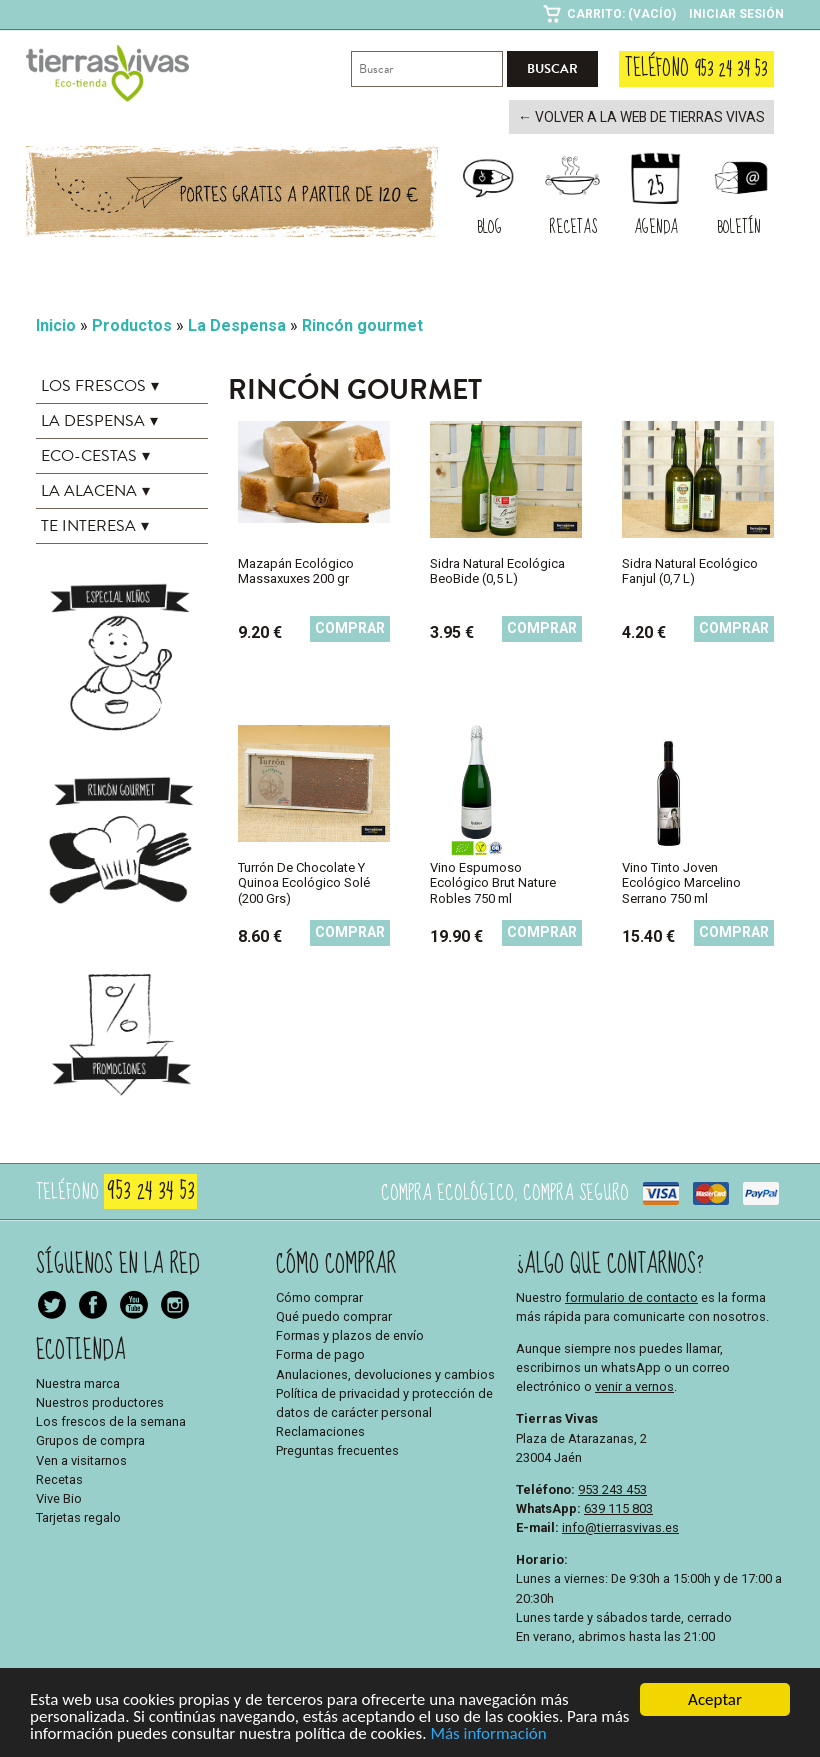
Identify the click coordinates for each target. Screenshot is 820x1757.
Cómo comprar (319, 1295)
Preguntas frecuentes (337, 1449)
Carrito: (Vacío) (621, 14)
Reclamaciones (320, 1430)
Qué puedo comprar (334, 1314)
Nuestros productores (100, 1400)
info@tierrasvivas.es (620, 1526)
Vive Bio (59, 1496)
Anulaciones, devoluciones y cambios (385, 1372)
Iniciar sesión (736, 14)
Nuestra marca (78, 1381)
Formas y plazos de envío (350, 1334)
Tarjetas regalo (78, 1516)
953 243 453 (612, 1487)
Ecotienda (81, 1348)
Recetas (59, 1477)
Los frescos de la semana (111, 1420)
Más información (488, 1735)
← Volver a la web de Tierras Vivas (652, 117)
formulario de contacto (631, 1295)
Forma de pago (320, 1353)
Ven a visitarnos (81, 1458)
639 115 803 (618, 1506)
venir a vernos (634, 1385)
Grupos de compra (90, 1439)
